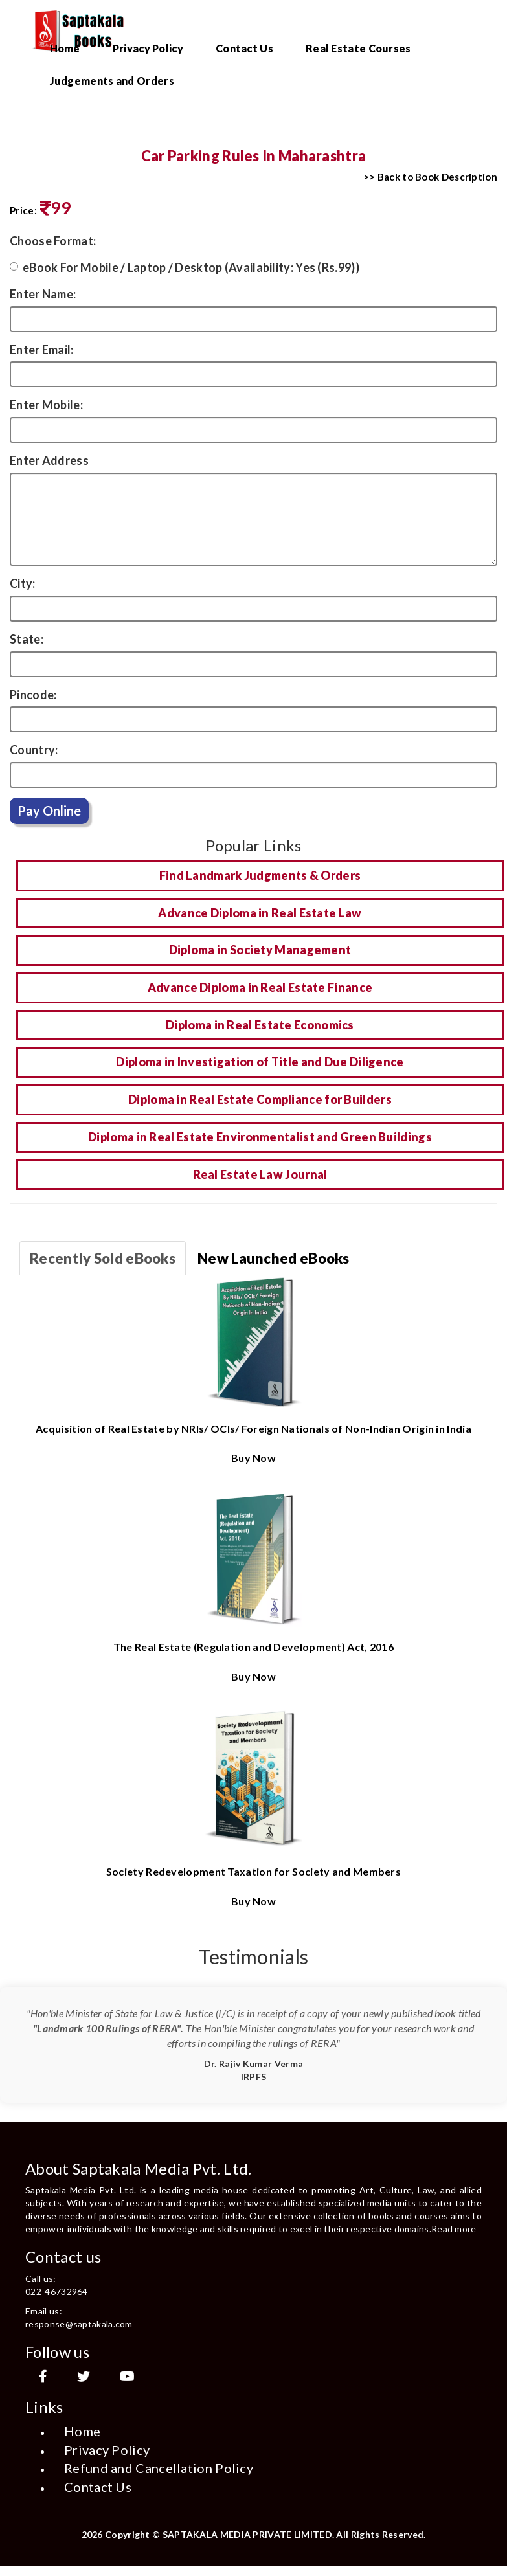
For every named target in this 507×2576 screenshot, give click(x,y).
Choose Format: (53, 241)
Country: (34, 750)
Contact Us (244, 48)
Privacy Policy (148, 48)
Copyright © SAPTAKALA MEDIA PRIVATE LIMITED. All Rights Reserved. (265, 2534)
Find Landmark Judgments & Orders (260, 875)
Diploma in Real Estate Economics (260, 1025)
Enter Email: (42, 349)
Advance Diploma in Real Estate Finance (260, 987)
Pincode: (33, 695)
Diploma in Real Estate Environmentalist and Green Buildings (260, 1137)
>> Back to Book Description (430, 177)
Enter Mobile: (46, 405)
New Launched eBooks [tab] (273, 1258)
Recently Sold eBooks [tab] (102, 1258)
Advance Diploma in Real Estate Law (259, 913)
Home (65, 48)
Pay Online (49, 810)
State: (26, 639)
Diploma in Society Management (260, 950)
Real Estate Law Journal (260, 1174)
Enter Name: (43, 294)
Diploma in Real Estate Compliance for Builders (260, 1099)
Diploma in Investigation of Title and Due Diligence (259, 1062)
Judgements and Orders (112, 80)
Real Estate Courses (358, 48)
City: (23, 583)
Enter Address (49, 460)
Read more (454, 2228)
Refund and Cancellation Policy (158, 2468)
